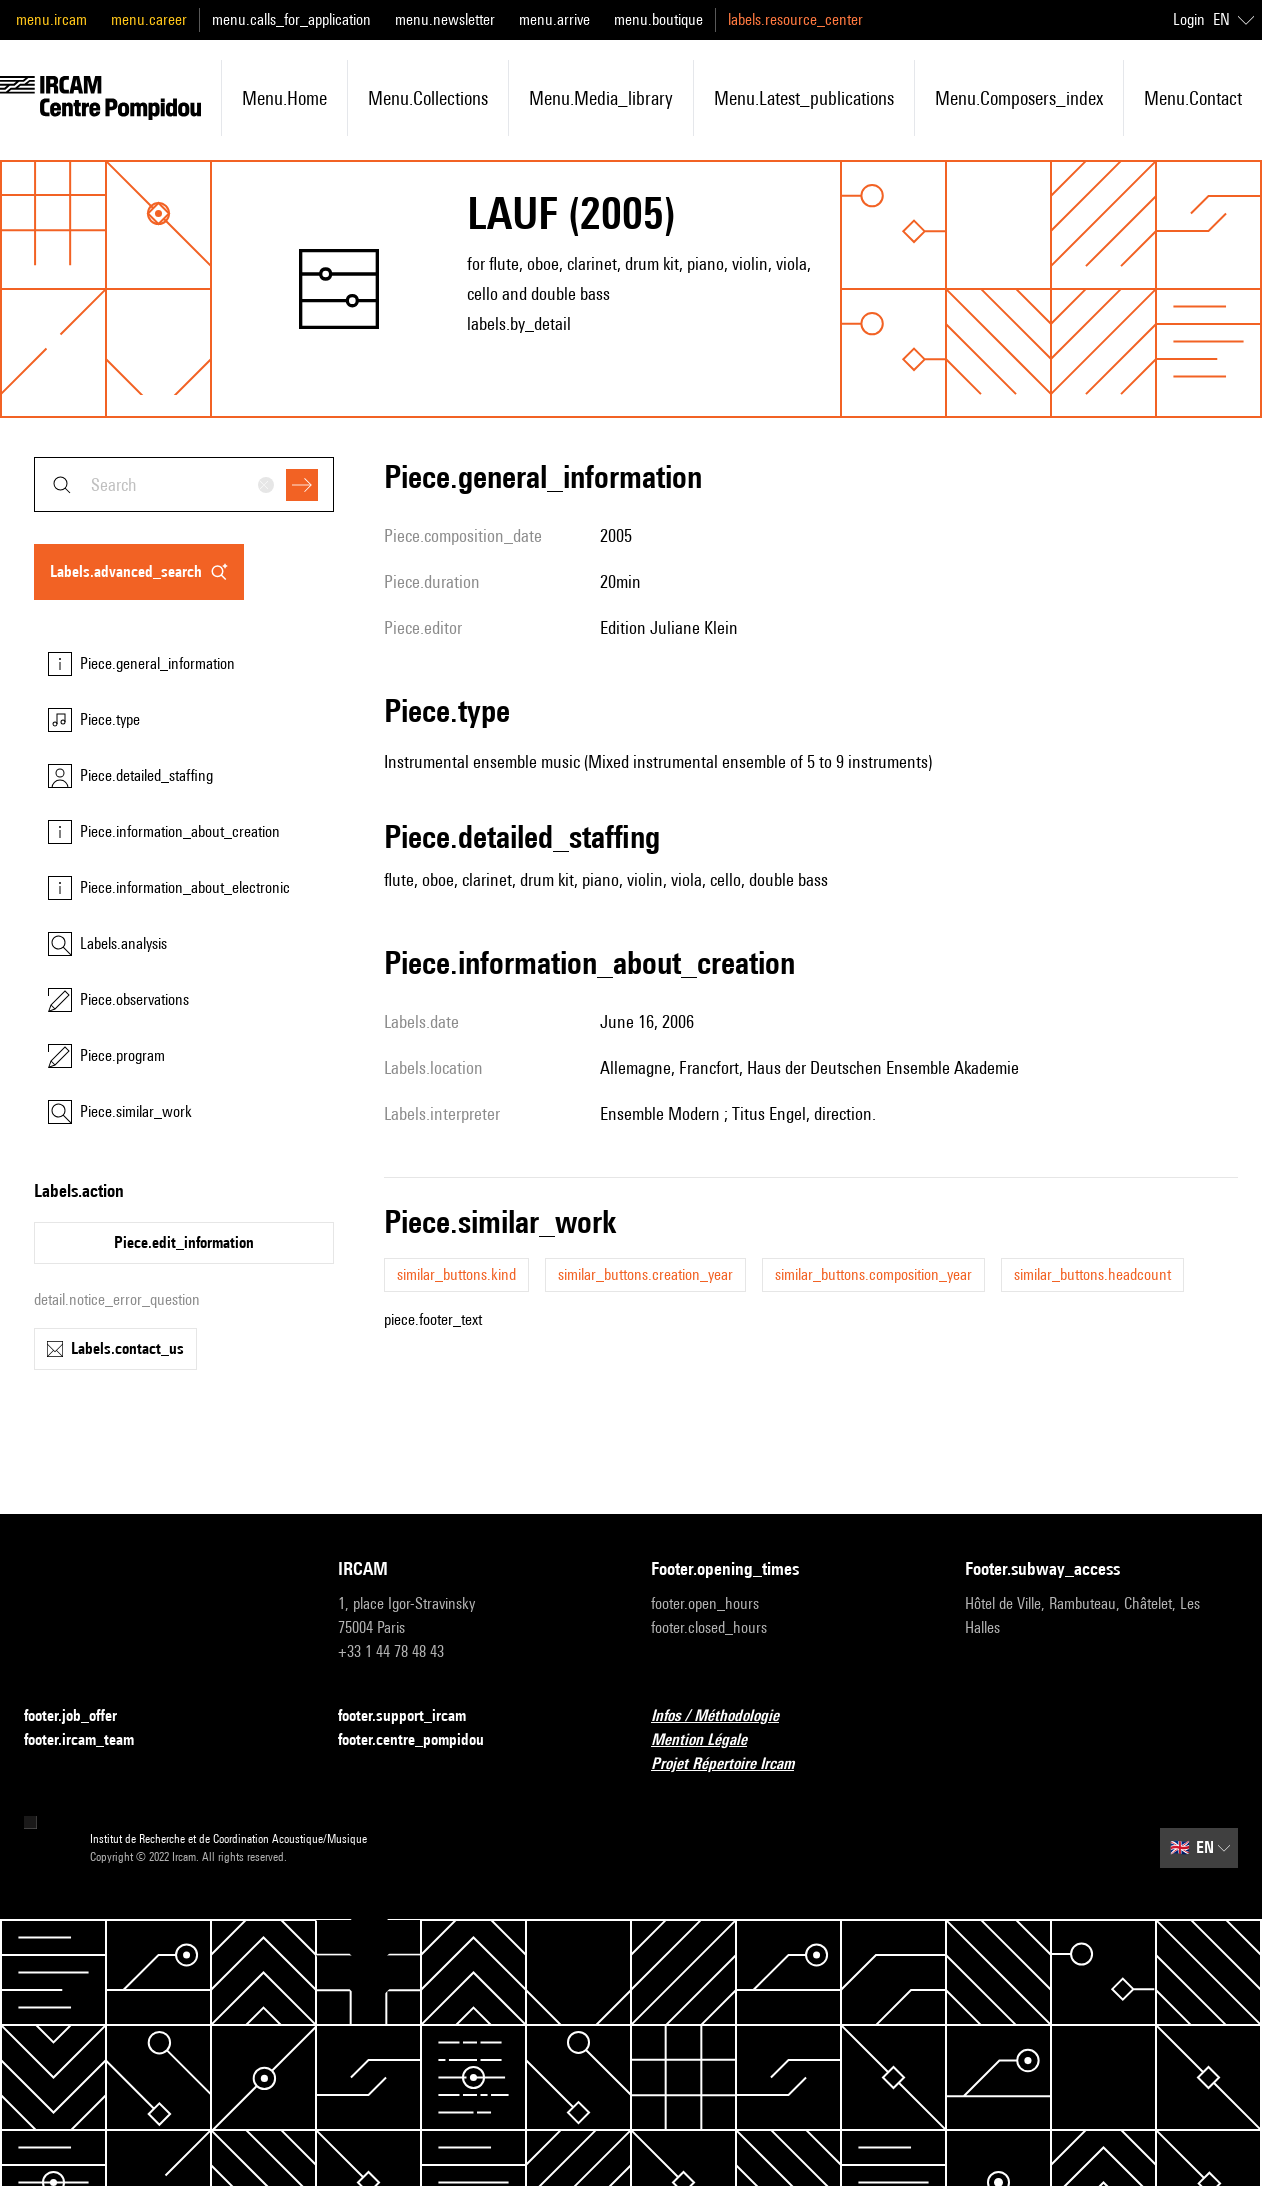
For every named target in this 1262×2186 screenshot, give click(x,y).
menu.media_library (601, 98)
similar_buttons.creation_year (645, 1274)
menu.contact (1193, 98)
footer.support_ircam (414, 1716)
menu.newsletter (445, 19)
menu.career (149, 19)
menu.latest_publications (804, 98)
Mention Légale (711, 1740)
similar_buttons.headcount (1092, 1274)
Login (1189, 19)
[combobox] (184, 484)
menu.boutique (658, 19)
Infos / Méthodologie (727, 1716)
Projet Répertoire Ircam (734, 1764)
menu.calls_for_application (291, 19)
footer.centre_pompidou (423, 1740)
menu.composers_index (1019, 98)
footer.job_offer (82, 1716)
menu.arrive (554, 19)
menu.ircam (51, 19)
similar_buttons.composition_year (873, 1274)
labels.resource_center (795, 19)
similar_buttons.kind (456, 1274)
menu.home (284, 98)
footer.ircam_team (91, 1740)
